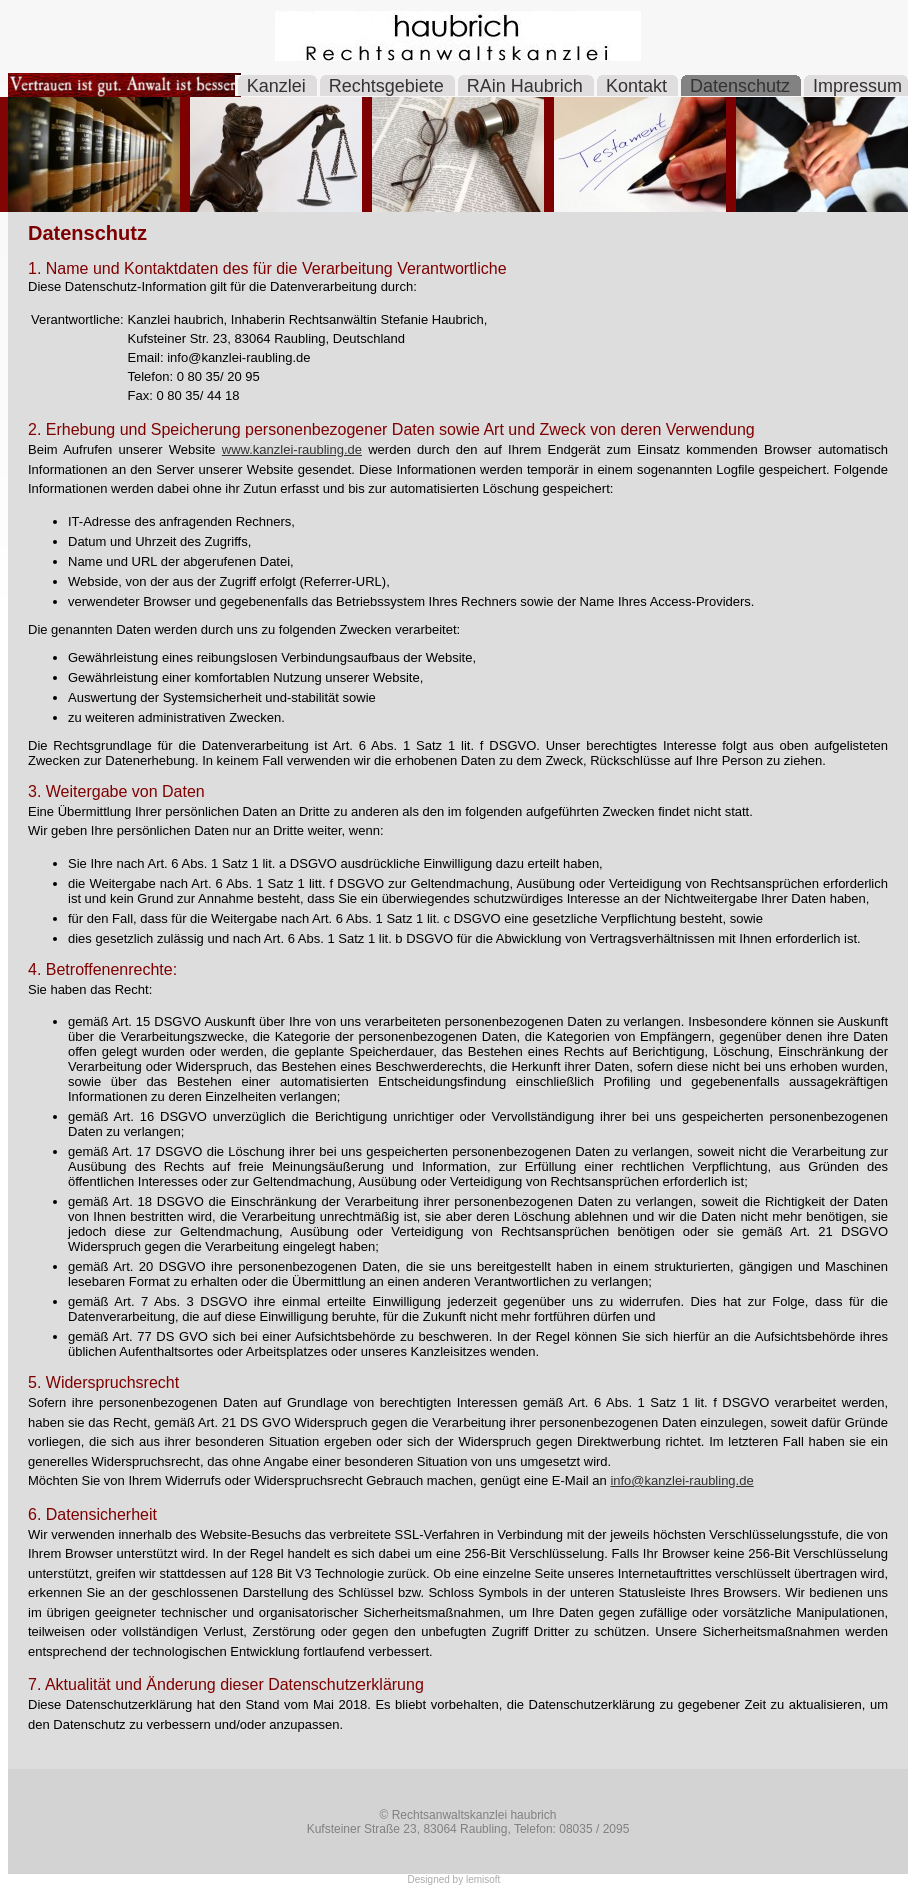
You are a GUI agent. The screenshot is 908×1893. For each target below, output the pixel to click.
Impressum (857, 86)
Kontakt (639, 86)
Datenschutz (742, 86)
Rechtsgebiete (389, 86)
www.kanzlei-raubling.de (292, 449)
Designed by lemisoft (454, 1879)
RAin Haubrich (527, 86)
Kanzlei (279, 86)
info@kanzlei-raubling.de (681, 1480)
